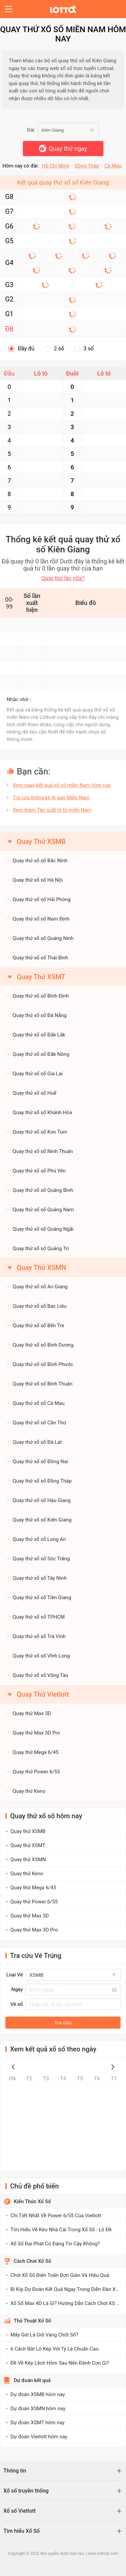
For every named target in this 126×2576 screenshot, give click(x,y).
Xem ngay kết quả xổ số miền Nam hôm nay (62, 785)
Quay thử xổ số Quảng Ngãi (43, 1229)
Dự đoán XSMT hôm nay (37, 2423)
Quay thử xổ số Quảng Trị (41, 1248)
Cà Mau (113, 166)
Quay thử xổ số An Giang (40, 1287)
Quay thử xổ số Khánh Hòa (42, 1112)
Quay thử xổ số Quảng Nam (43, 1210)
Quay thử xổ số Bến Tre (39, 1326)
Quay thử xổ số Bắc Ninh (40, 861)
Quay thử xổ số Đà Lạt (37, 1442)
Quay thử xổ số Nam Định (41, 919)
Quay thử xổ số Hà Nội (38, 880)
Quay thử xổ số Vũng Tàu (41, 1675)
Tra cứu (63, 2022)
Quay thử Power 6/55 (36, 1772)
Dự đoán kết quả (32, 2380)
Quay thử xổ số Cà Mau (39, 1403)
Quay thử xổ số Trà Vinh (39, 1636)
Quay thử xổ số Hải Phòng (42, 899)
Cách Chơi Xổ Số (32, 2261)
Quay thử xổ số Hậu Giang (42, 1500)
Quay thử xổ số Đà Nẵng (40, 1015)
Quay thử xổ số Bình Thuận (43, 1384)
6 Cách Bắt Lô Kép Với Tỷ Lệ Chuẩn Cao (54, 2349)
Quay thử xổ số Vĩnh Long (41, 1656)
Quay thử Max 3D (32, 1713)
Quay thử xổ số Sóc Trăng (41, 1559)
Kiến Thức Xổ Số (32, 2201)
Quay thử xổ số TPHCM (39, 1617)
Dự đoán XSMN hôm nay (37, 2408)
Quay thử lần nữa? (62, 578)
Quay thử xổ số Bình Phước (43, 1364)
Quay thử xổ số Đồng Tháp (42, 1481)
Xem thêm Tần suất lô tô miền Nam (52, 810)
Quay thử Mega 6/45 (35, 1752)
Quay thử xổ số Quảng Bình (43, 1190)
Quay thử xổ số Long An (39, 1539)
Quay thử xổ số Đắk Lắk (39, 1035)
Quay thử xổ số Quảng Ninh (43, 938)
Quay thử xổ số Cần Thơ (39, 1423)
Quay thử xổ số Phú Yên (39, 1171)
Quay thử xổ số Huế (34, 1093)
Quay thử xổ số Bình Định (41, 996)
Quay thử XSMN (28, 1859)
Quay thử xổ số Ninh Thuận (43, 1151)
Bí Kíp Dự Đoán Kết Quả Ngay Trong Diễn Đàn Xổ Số (68, 2289)
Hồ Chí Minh (56, 166)
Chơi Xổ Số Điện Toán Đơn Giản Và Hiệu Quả (59, 2275)
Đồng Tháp (87, 166)
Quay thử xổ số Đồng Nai (40, 1462)
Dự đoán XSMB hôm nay (37, 2394)
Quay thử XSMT (27, 1845)
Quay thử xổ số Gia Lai (38, 1074)
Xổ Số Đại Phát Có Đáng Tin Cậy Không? (55, 2244)
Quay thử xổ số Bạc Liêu (40, 1306)
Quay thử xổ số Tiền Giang (42, 1598)
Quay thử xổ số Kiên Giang (42, 1520)
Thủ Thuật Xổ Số (32, 2321)
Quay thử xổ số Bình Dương (43, 1345)
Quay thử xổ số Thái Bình (40, 958)
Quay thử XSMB (27, 1831)
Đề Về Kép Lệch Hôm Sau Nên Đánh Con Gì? (59, 2363)
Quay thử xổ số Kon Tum (40, 1132)
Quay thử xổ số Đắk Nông (41, 1054)
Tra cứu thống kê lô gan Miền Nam (51, 798)
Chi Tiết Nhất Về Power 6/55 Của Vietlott (55, 2216)
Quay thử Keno (29, 1791)
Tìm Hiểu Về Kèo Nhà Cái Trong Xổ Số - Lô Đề (61, 2230)
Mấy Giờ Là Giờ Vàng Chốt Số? (44, 2335)
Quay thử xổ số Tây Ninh (40, 1578)
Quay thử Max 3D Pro (36, 1733)
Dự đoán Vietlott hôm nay (38, 2437)
